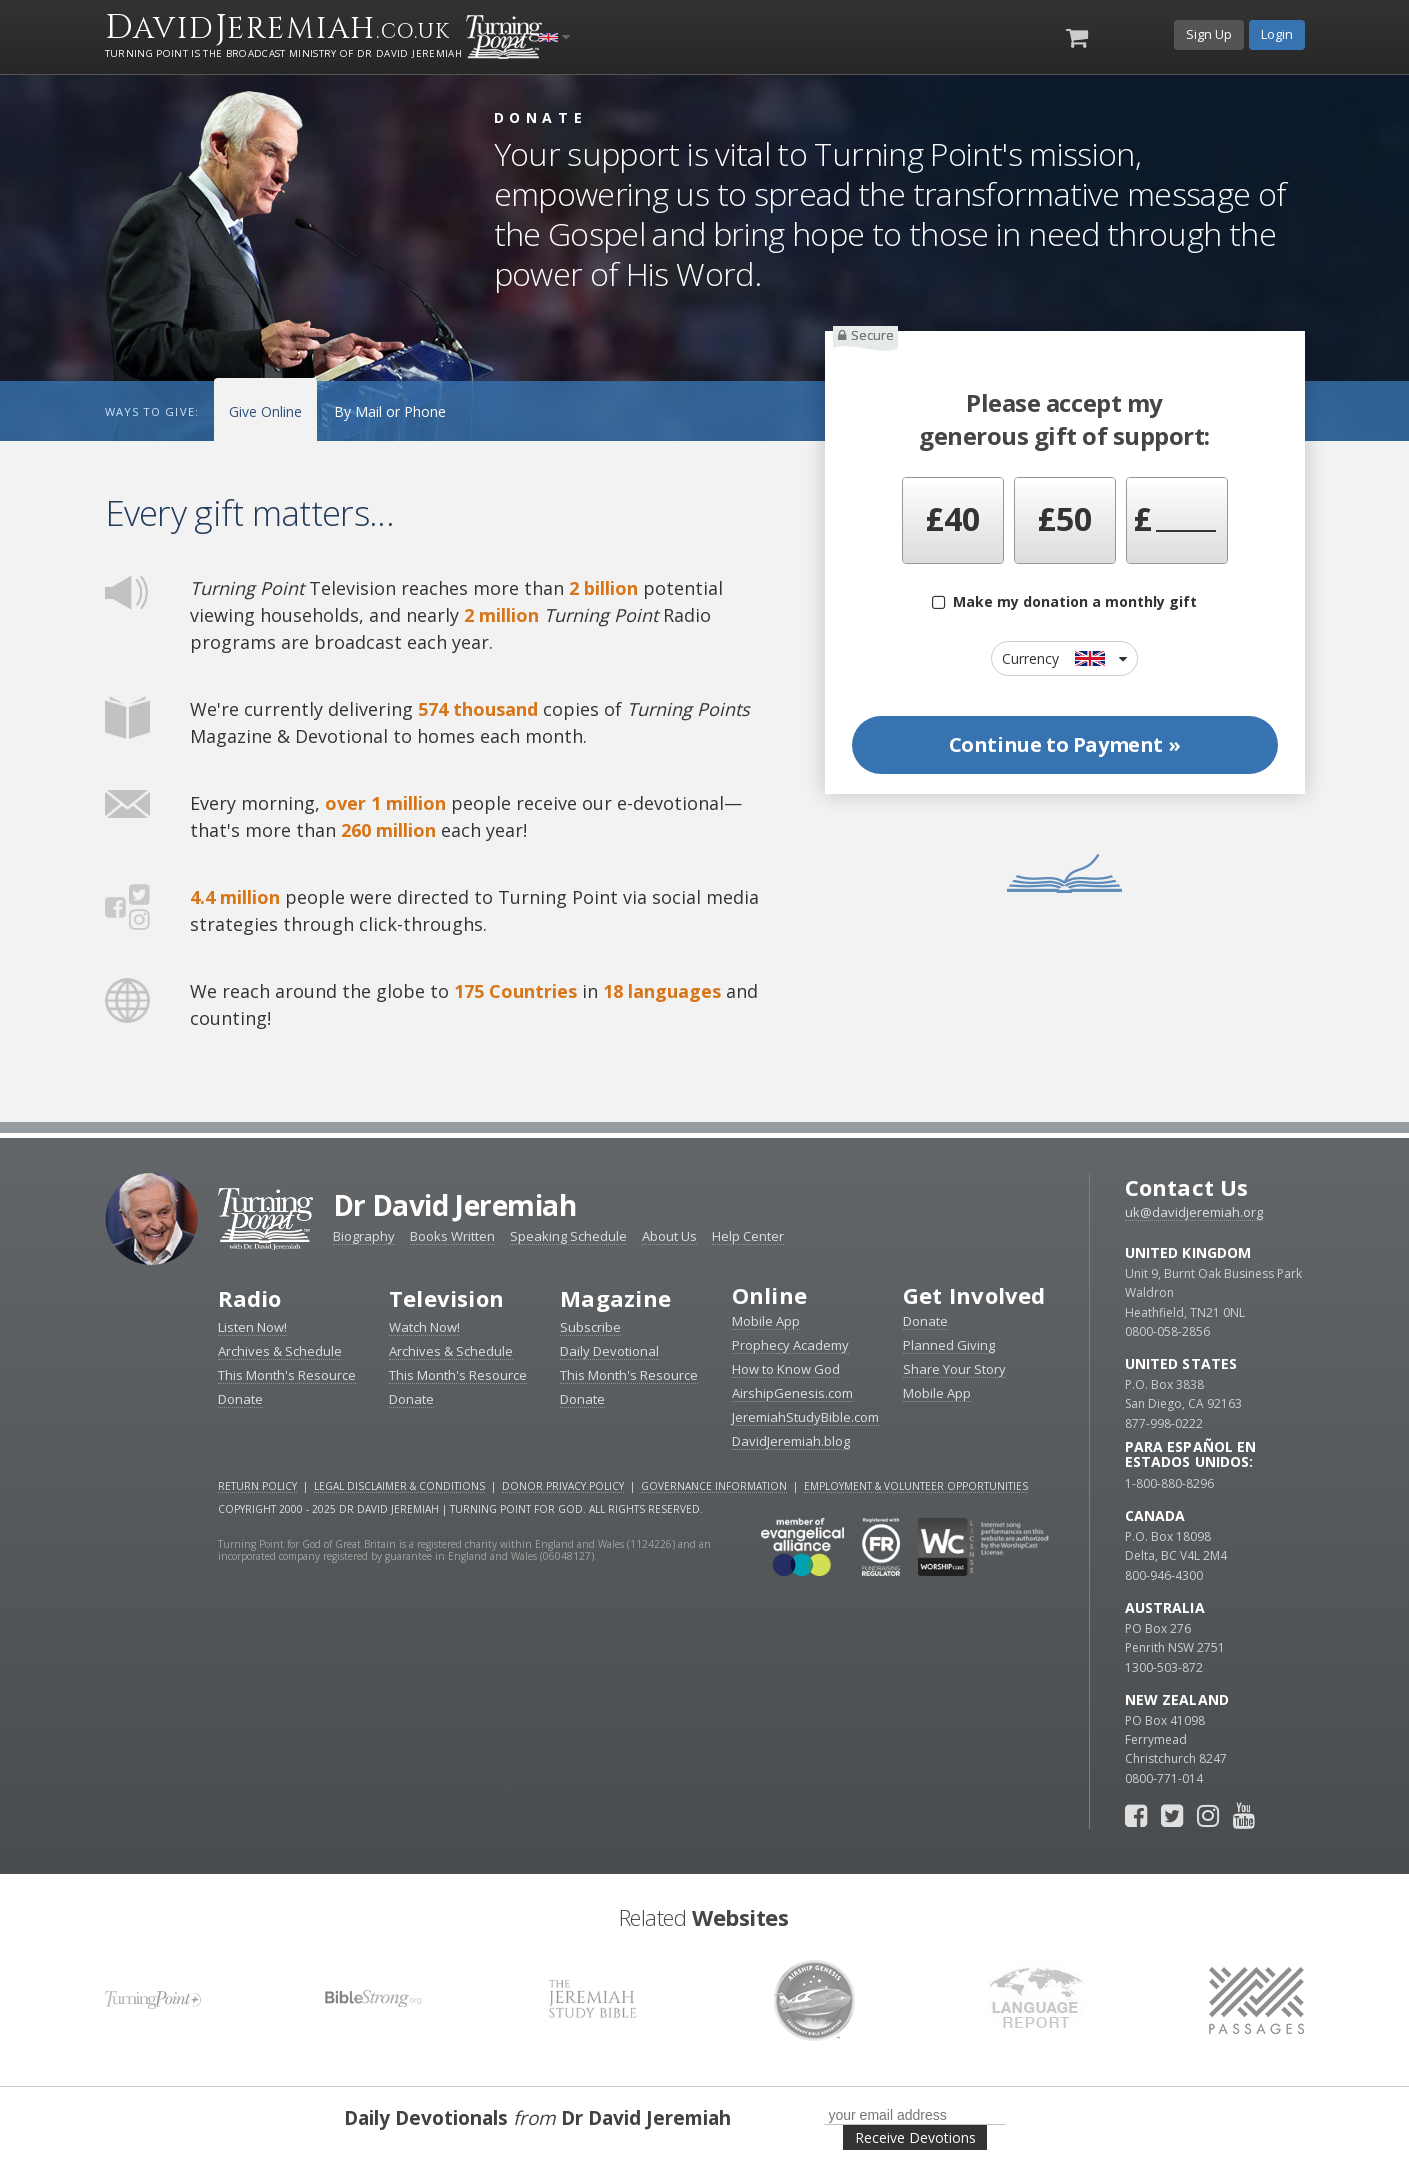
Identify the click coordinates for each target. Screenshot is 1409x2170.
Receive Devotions (915, 2137)
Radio (250, 1298)
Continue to (1065, 744)
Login (1277, 34)
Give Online (265, 411)
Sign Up (1209, 34)
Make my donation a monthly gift (1064, 601)
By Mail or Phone (390, 411)
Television (446, 1298)
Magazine (615, 1298)
